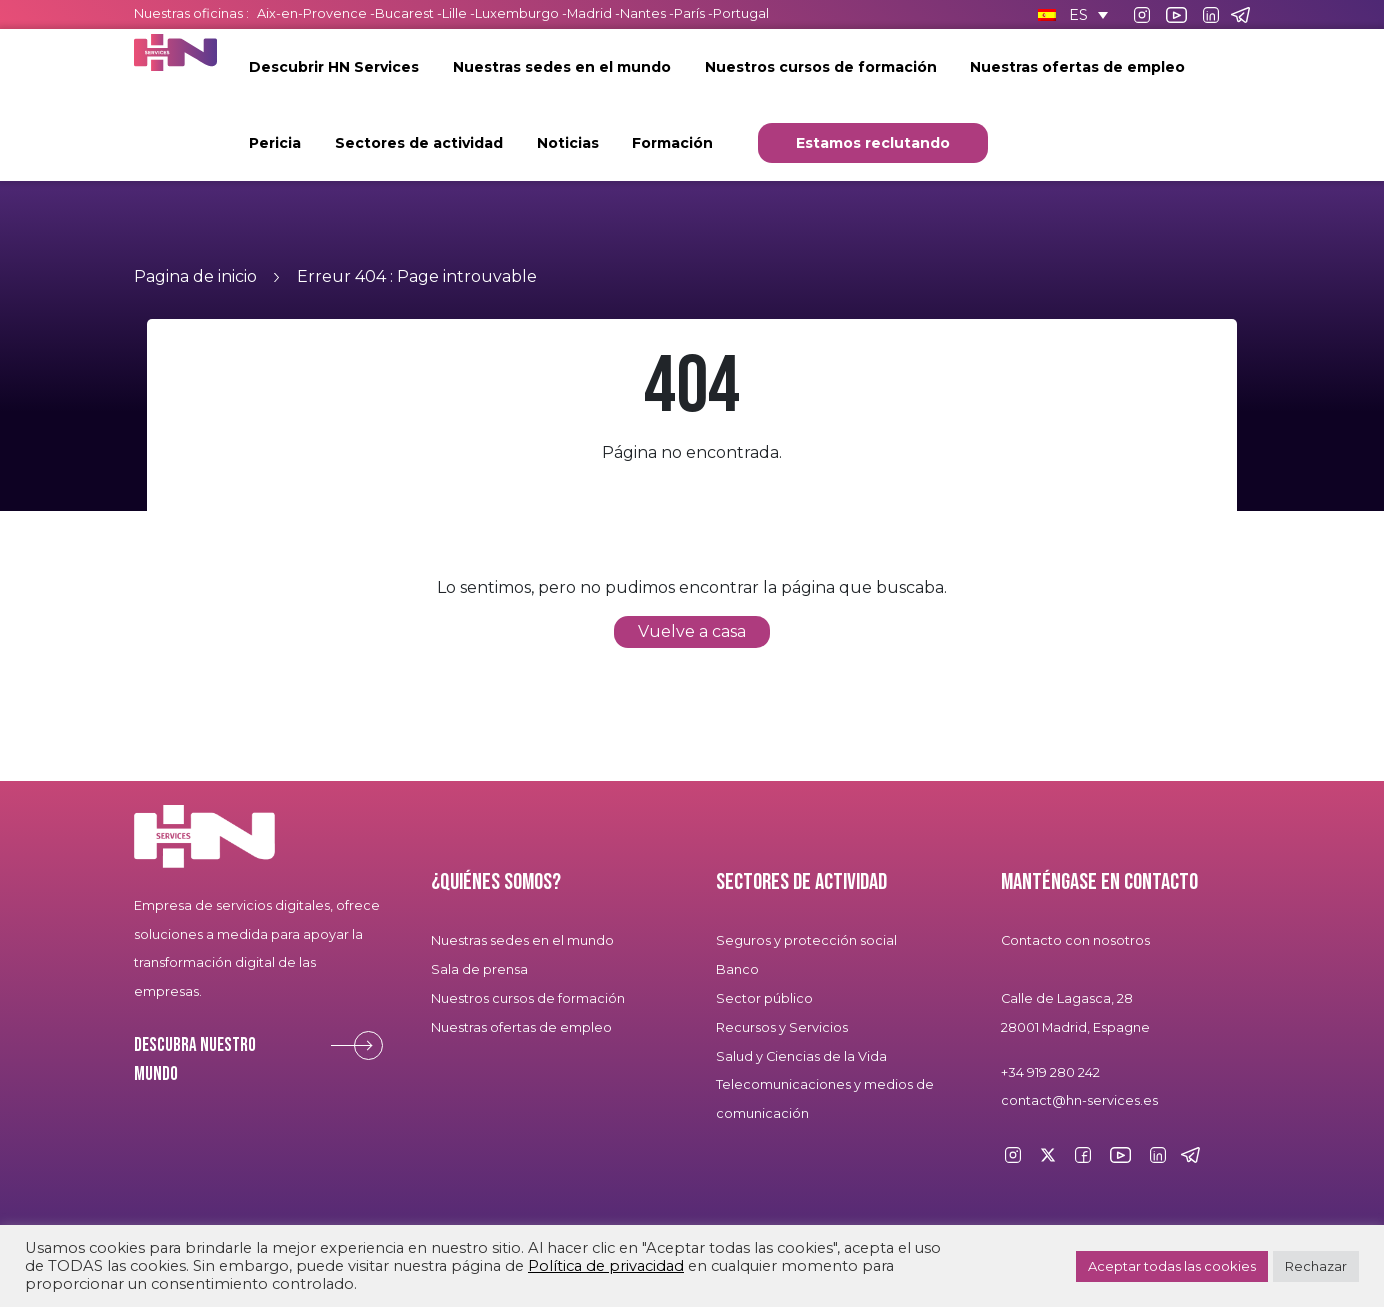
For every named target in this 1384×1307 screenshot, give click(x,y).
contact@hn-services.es (1079, 1100)
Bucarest (404, 13)
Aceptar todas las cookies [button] (1172, 1266)
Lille (454, 13)
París (691, 13)
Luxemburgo (518, 13)
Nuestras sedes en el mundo (562, 67)
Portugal (741, 13)
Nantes (643, 13)
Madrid (589, 13)
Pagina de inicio (195, 276)
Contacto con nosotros (1075, 940)
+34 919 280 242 (1050, 1072)
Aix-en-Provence (312, 13)
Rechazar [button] (1316, 1266)
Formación (672, 143)
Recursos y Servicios (782, 1027)
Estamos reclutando (873, 143)
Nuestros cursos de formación (821, 67)
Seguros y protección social (806, 940)
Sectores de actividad (419, 143)
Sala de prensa (479, 969)
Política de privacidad (606, 1266)
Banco (737, 969)
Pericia (275, 143)
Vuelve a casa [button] (692, 631)
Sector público (764, 998)
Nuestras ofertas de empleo (1077, 67)
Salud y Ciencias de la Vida (801, 1056)
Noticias (568, 143)
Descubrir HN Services (334, 67)
